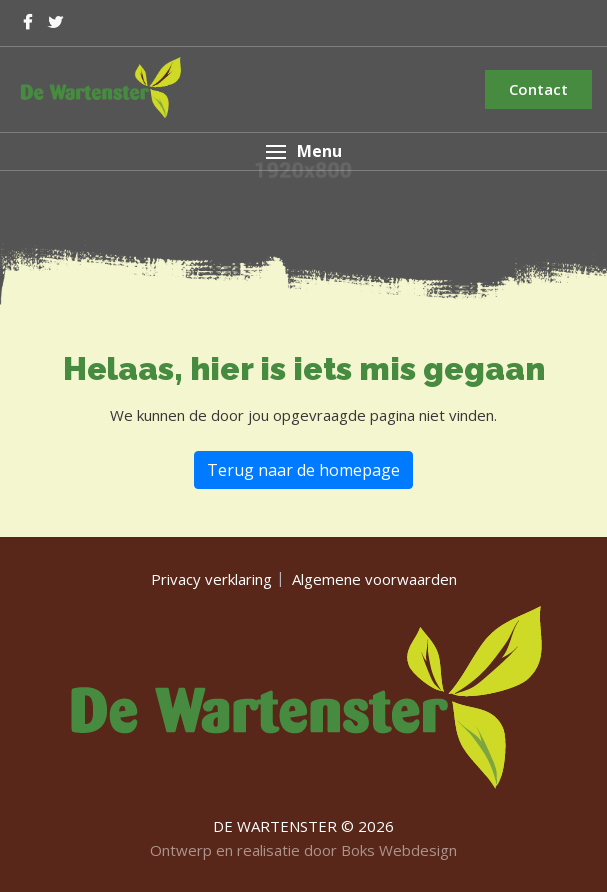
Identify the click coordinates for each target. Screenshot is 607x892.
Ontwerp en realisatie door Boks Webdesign (303, 850)
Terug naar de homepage (303, 470)
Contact (538, 89)
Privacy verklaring (211, 579)
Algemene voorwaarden (374, 579)
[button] (303, 151)
